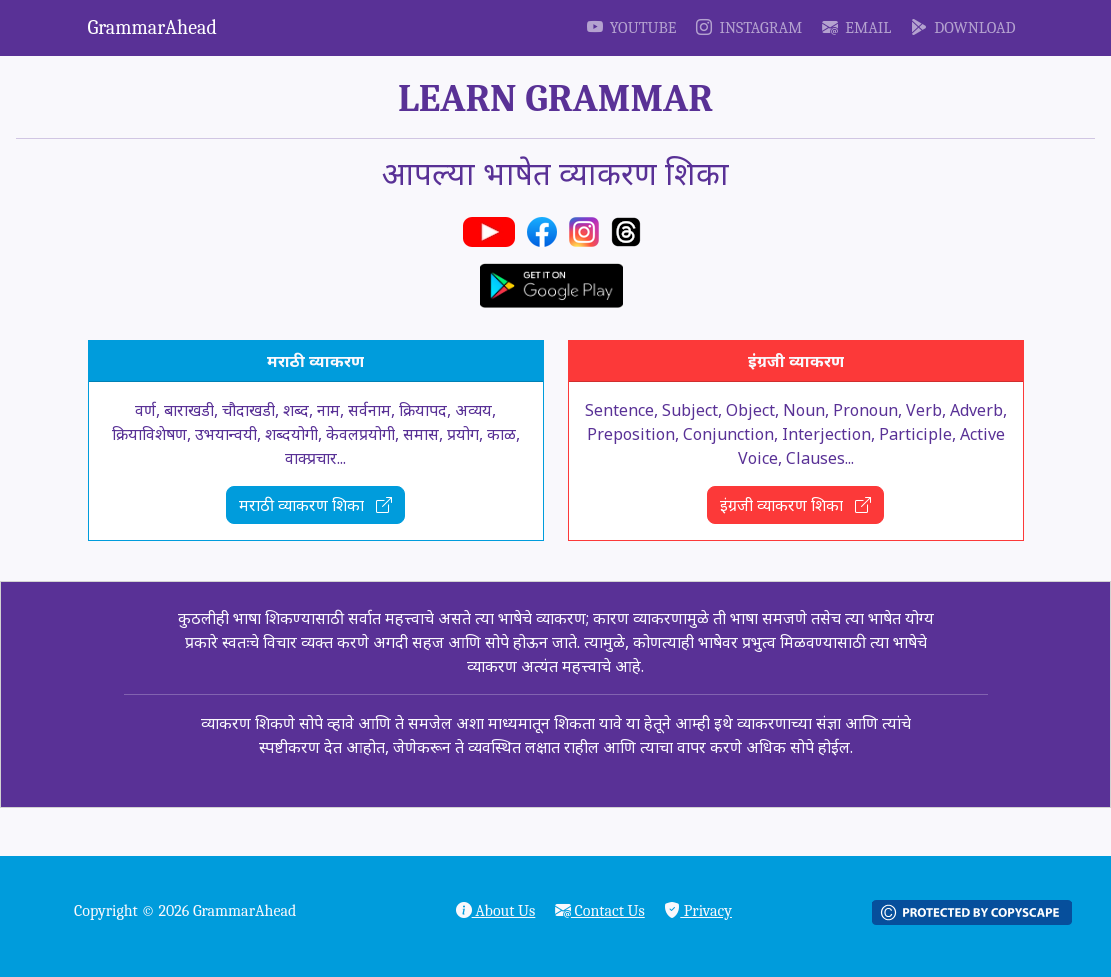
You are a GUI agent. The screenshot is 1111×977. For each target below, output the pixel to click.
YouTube (632, 28)
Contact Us (600, 911)
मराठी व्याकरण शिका (315, 505)
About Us (496, 911)
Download (963, 28)
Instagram (749, 28)
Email (856, 28)
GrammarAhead (152, 27)
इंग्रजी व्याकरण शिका (795, 505)
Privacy (698, 911)
